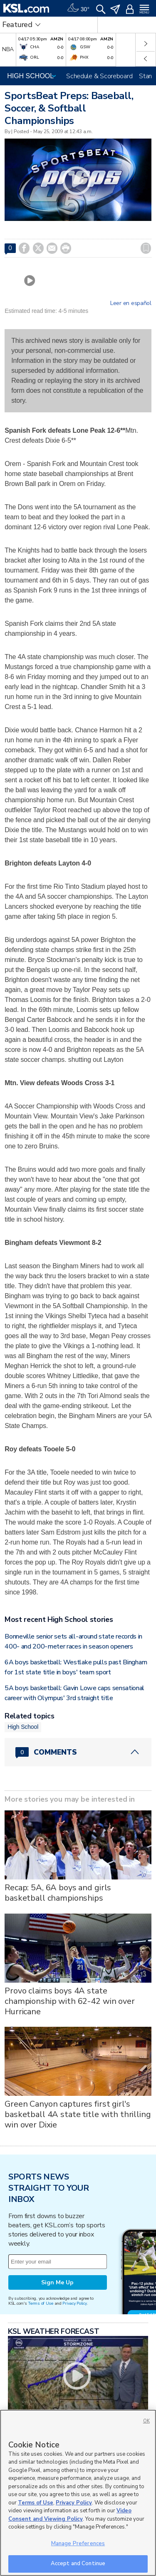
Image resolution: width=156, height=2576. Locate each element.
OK (146, 2421)
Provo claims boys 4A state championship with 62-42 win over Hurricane (70, 2001)
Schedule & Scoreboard (99, 76)
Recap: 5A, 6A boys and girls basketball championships (58, 1893)
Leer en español (130, 303)
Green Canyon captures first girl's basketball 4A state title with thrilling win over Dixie (78, 2114)
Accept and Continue (78, 2563)
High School (22, 1726)
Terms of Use (40, 2303)
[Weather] (78, 8)
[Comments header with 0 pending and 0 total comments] (78, 1752)
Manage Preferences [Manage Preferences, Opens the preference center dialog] (78, 2543)
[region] (78, 2493)
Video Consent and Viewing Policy (69, 2515)
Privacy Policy (74, 2303)
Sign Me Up (57, 2282)
